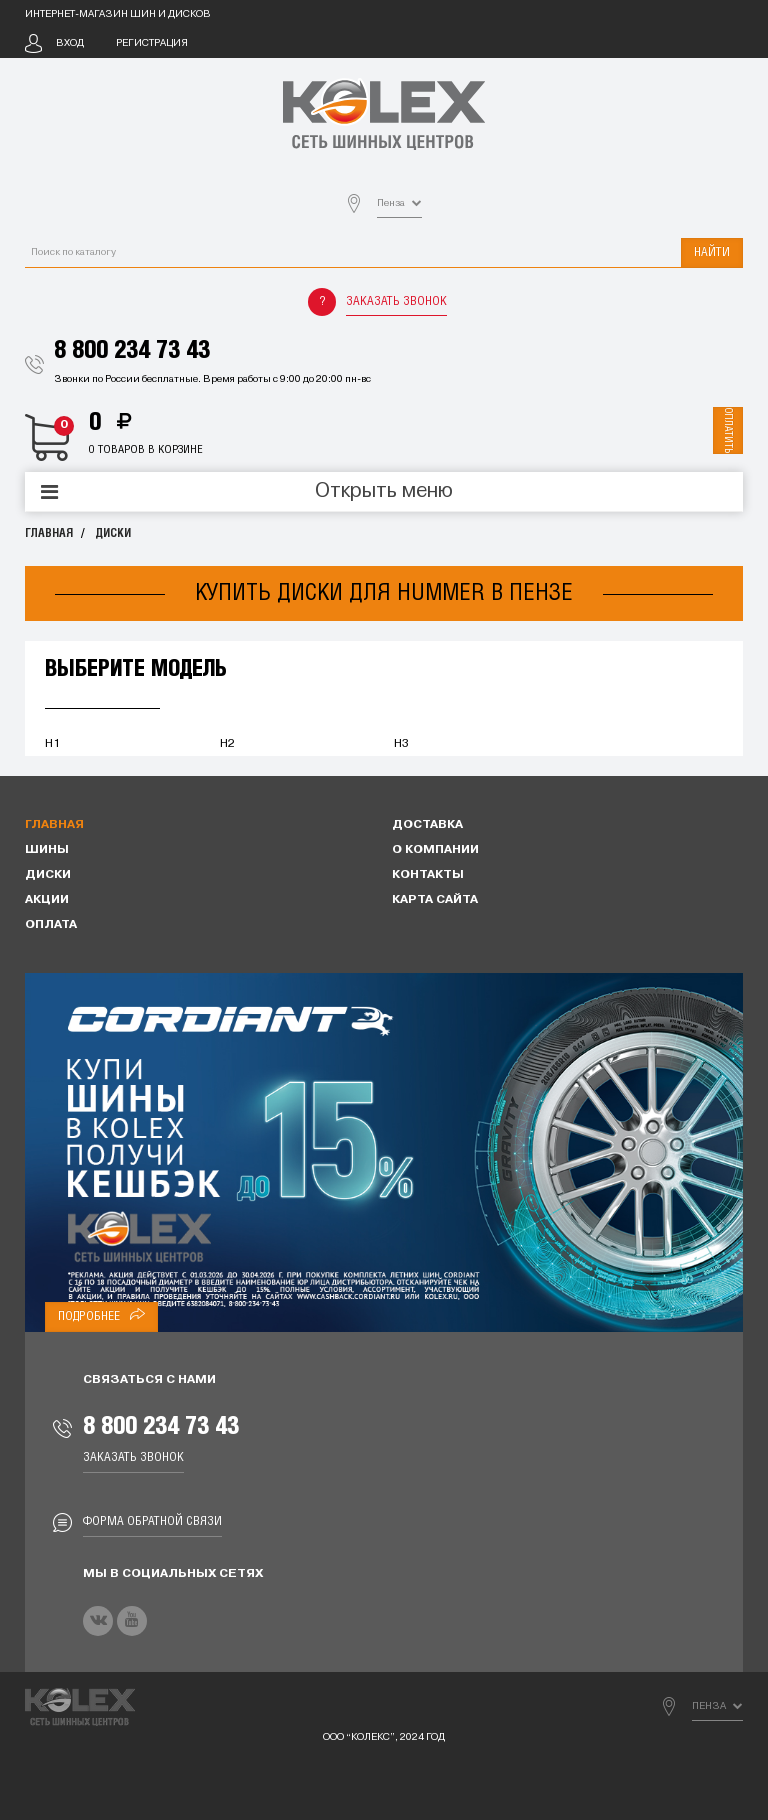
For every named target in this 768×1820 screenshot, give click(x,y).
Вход (70, 43)
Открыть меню (384, 492)
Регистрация (152, 43)
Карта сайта (435, 900)
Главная (49, 533)
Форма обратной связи (152, 1521)
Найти (712, 252)
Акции (47, 900)
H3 (401, 744)
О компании (435, 850)
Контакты (428, 875)
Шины (47, 850)
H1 (52, 744)
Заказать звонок (396, 301)
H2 (227, 744)
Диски (113, 533)
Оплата (51, 925)
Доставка (427, 825)
